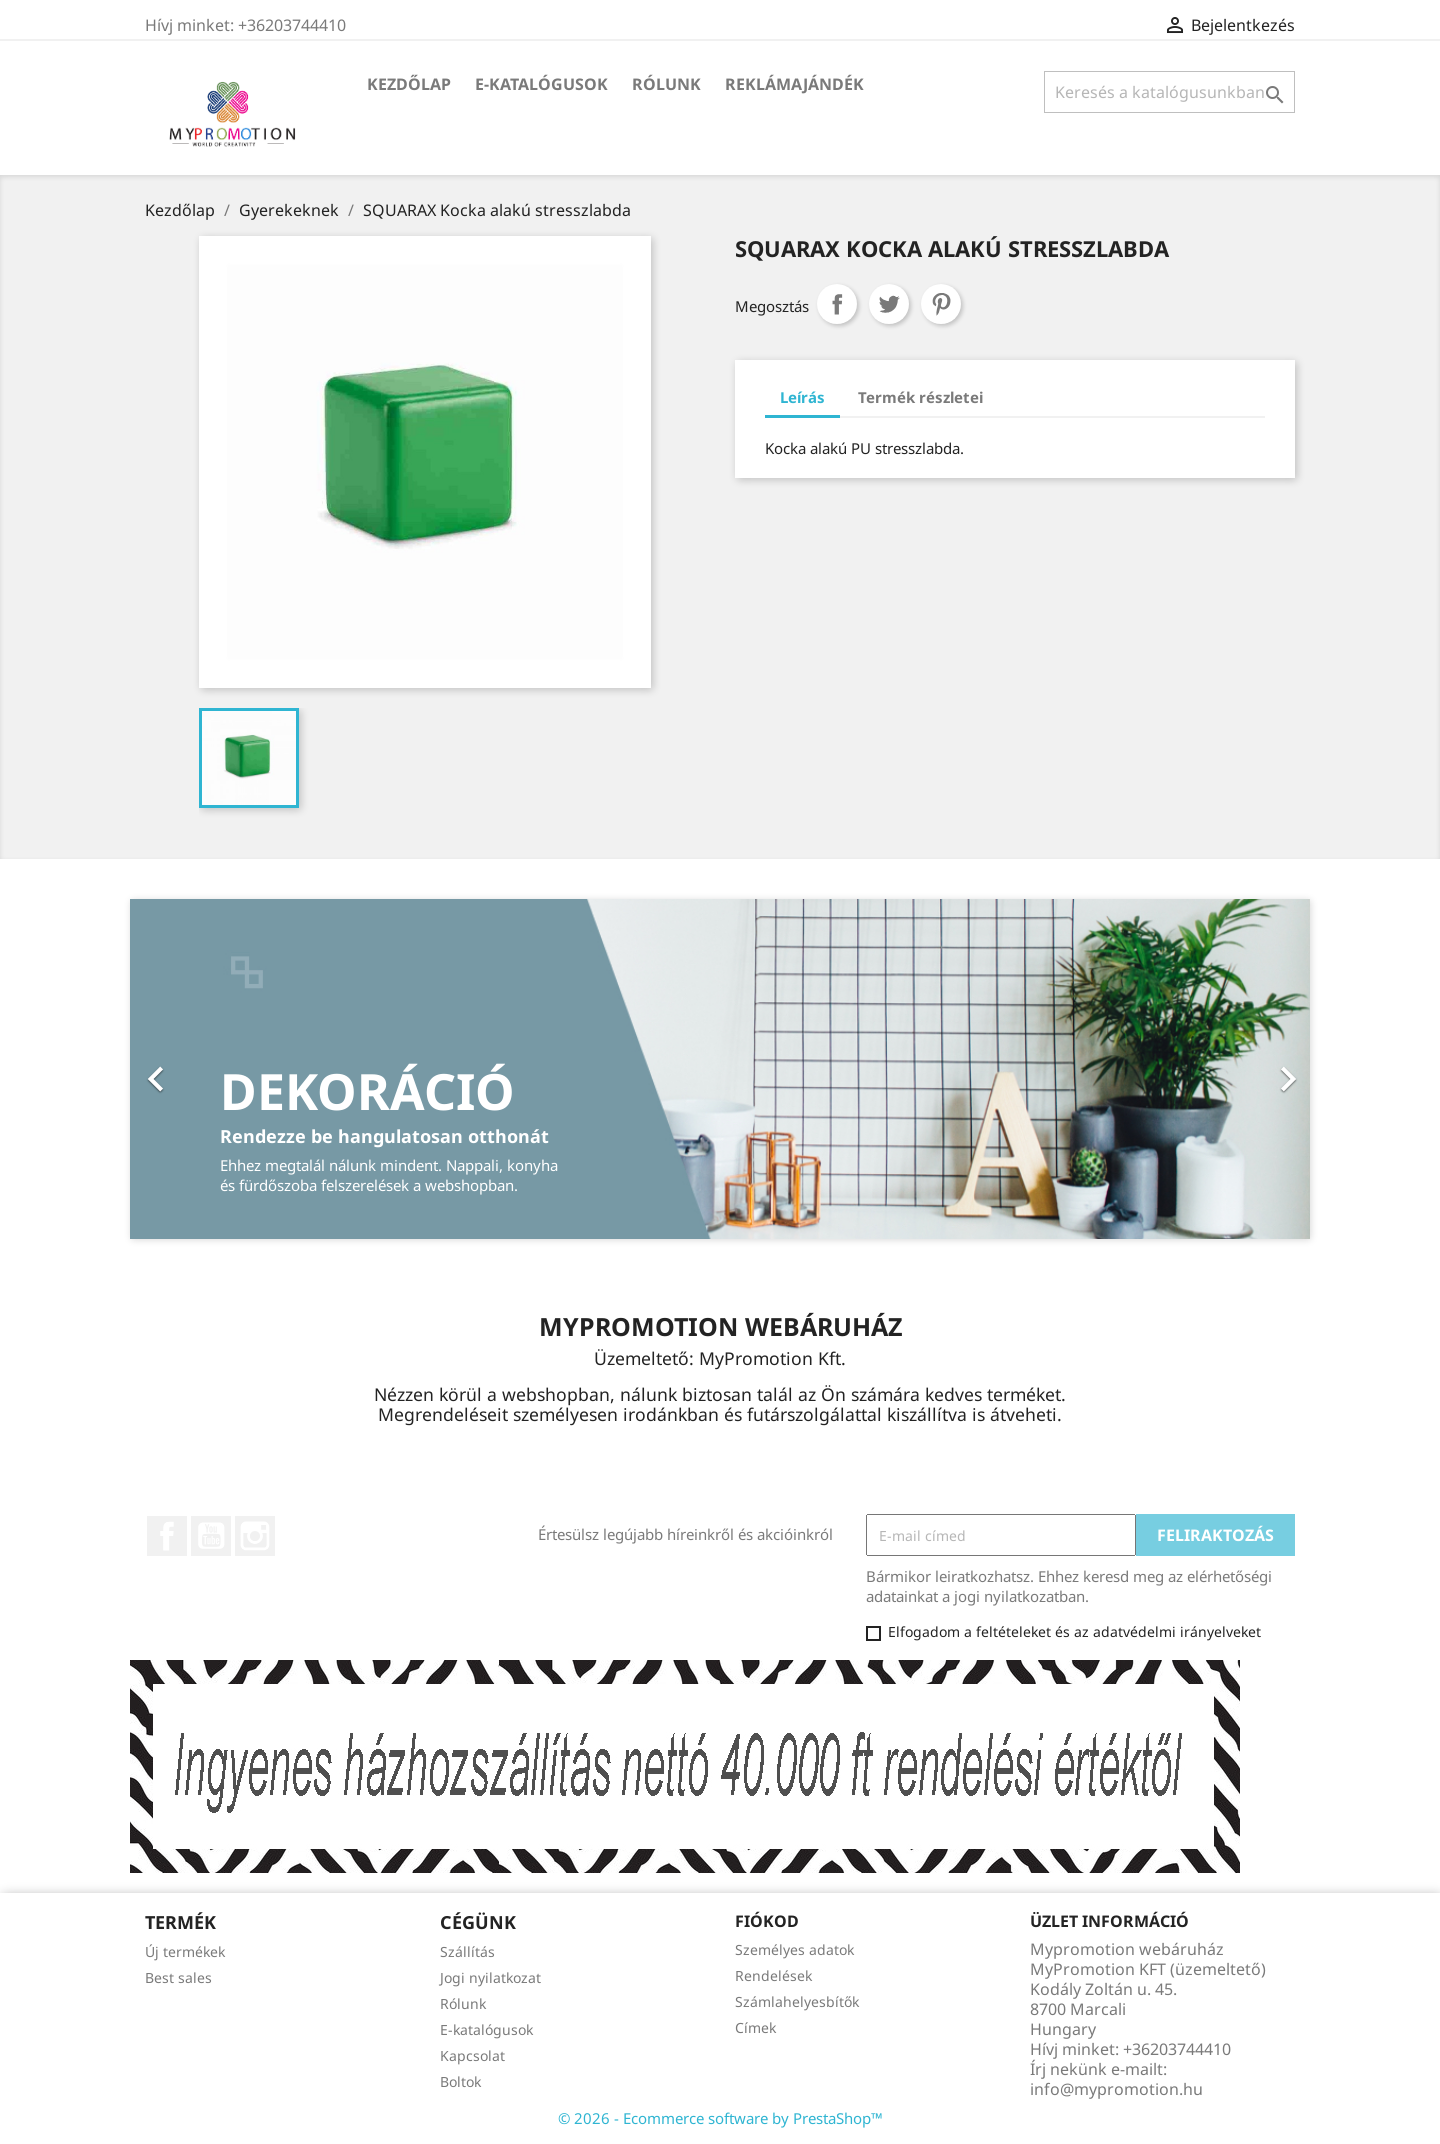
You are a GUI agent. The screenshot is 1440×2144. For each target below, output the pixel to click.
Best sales (178, 1977)
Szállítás (467, 1951)
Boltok (460, 2081)
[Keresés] (1169, 92)
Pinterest (941, 304)
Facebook (167, 1536)
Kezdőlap (409, 84)
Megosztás (837, 304)
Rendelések (773, 1975)
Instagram (255, 1536)
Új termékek (185, 1951)
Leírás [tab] (802, 397)
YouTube (211, 1536)
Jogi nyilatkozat (490, 1977)
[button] (218, 1069)
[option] (720, 1069)
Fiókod (767, 1921)
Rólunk (666, 84)
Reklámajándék (794, 84)
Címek (755, 2027)
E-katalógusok (541, 84)
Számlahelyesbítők (797, 2001)
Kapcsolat (472, 2055)
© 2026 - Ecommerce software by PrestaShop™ (720, 2118)
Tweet (889, 304)
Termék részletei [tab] (920, 397)
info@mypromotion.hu (1116, 2089)
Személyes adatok (794, 1949)
